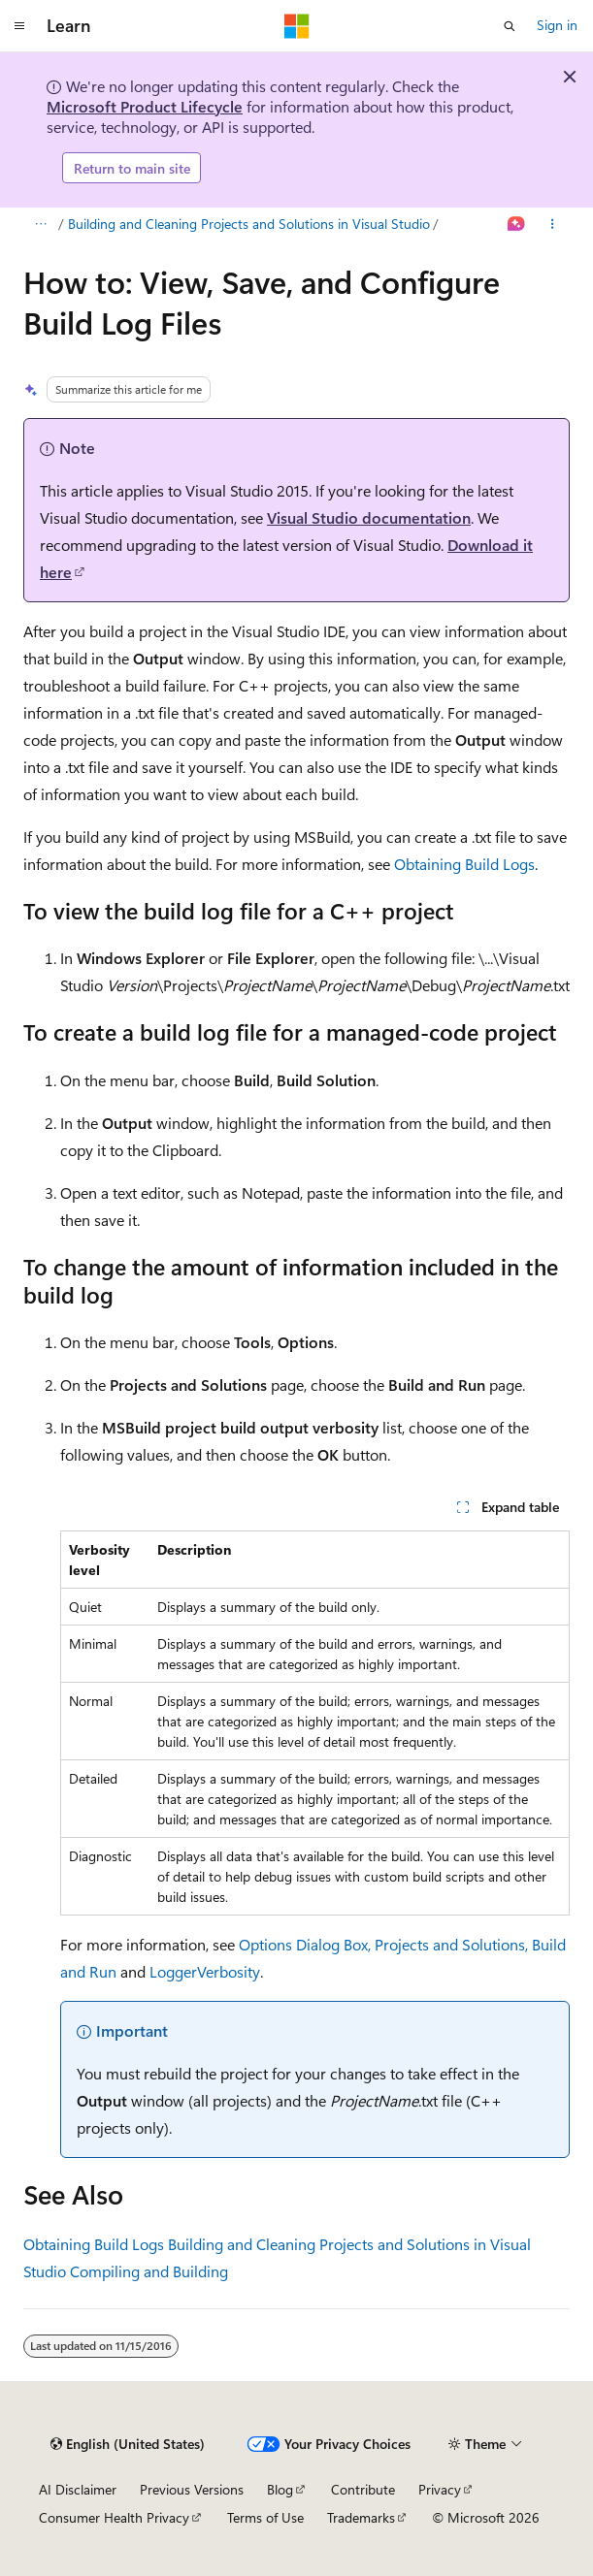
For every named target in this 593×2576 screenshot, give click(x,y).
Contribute (363, 2489)
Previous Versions (192, 2489)
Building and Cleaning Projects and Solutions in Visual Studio (249, 223)
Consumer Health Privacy (114, 2517)
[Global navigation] (19, 26)
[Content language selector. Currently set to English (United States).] (127, 2444)
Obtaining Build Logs (464, 863)
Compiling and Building (149, 2271)
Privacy (439, 2489)
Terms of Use (265, 2517)
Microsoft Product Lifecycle (145, 106)
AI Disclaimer (77, 2489)
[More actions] (553, 225)
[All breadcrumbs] (40, 225)
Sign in (557, 25)
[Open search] (509, 26)
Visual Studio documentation (369, 517)
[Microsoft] (297, 26)
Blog (280, 2489)
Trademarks (361, 2517)
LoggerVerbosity (204, 1971)
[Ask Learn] (517, 225)
